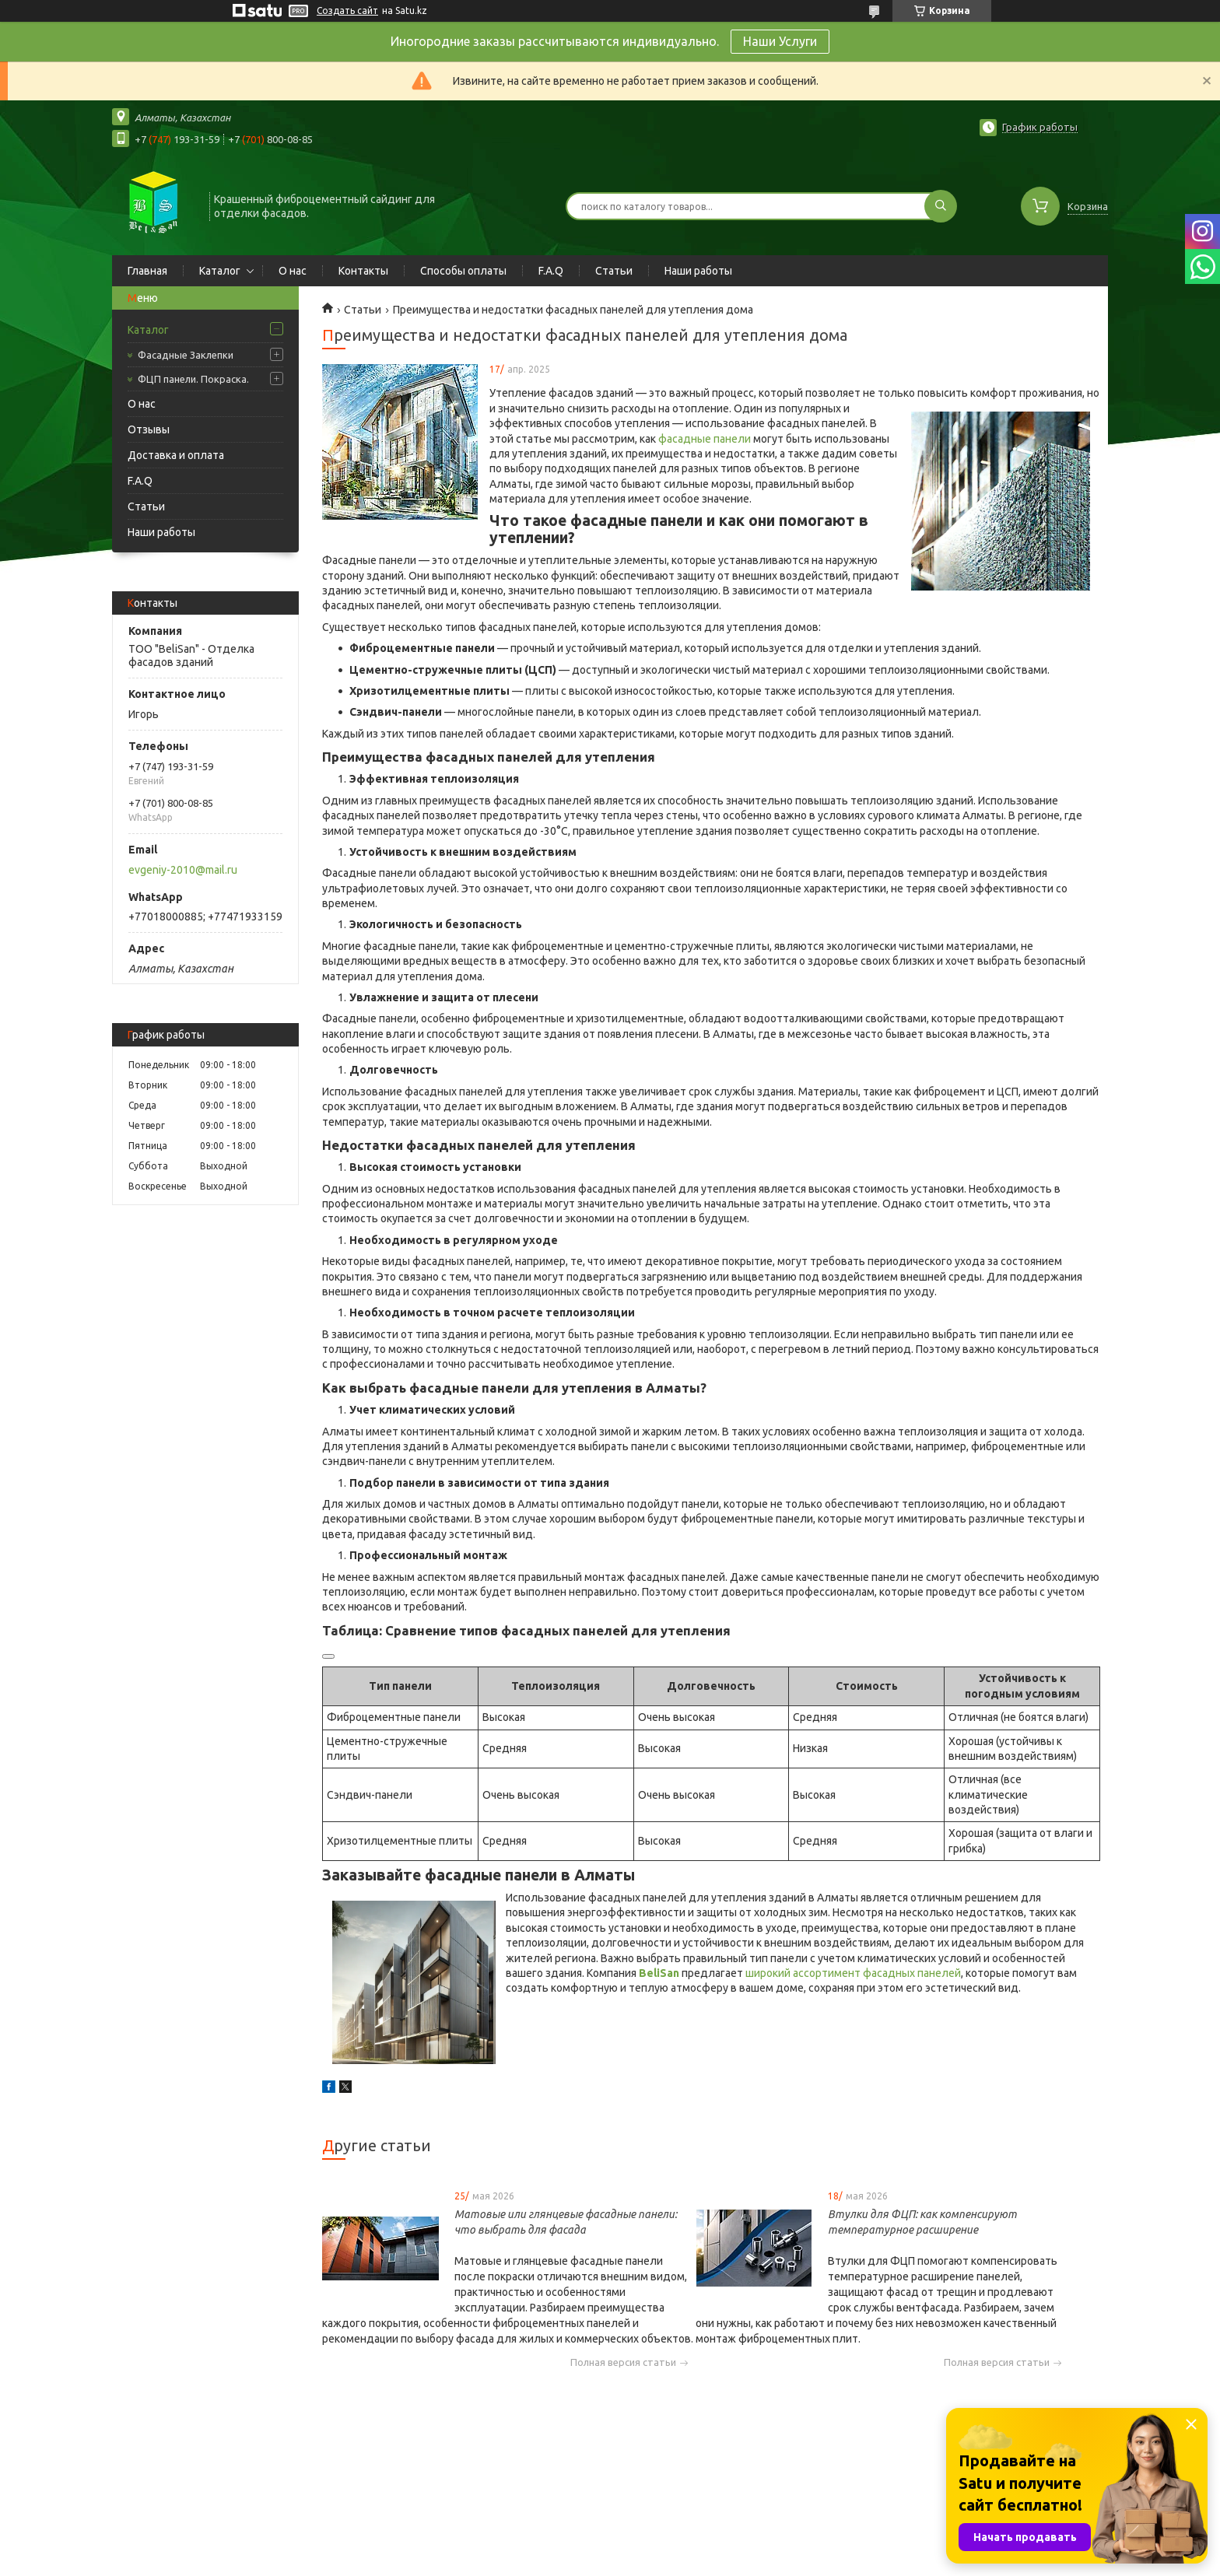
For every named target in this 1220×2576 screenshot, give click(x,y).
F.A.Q (550, 270)
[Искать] (940, 206)
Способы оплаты (463, 270)
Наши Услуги (780, 41)
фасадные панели (705, 439)
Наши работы (698, 270)
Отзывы (149, 429)
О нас (293, 270)
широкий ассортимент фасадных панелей (853, 1973)
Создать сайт (347, 10)
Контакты (363, 270)
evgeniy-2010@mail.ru (182, 870)
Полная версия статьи (623, 2362)
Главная (147, 270)
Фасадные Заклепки (185, 354)
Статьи (614, 270)
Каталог (219, 270)
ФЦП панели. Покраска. (193, 378)
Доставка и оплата (176, 455)
